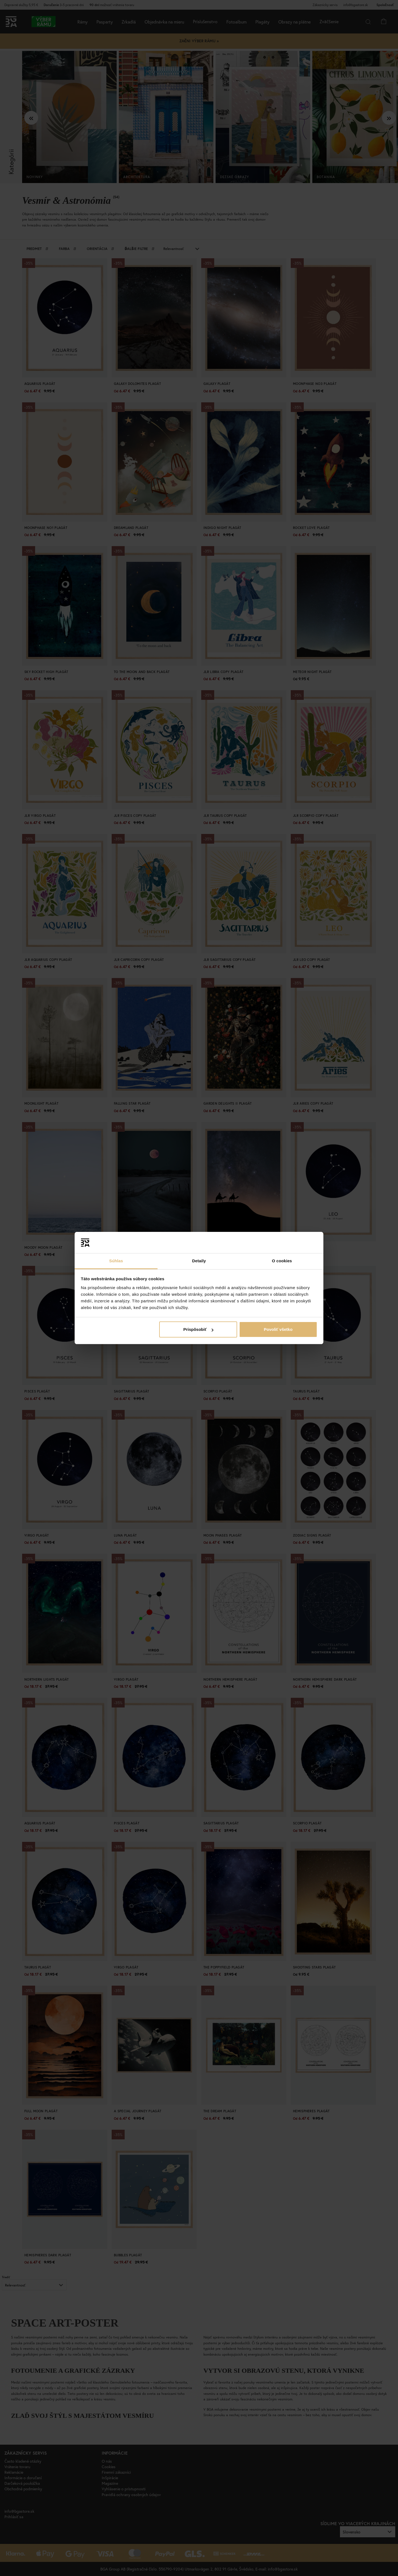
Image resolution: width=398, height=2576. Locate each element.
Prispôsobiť (198, 1329)
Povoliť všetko (278, 1329)
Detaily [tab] (199, 1260)
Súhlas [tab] (116, 1260)
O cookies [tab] (282, 1260)
